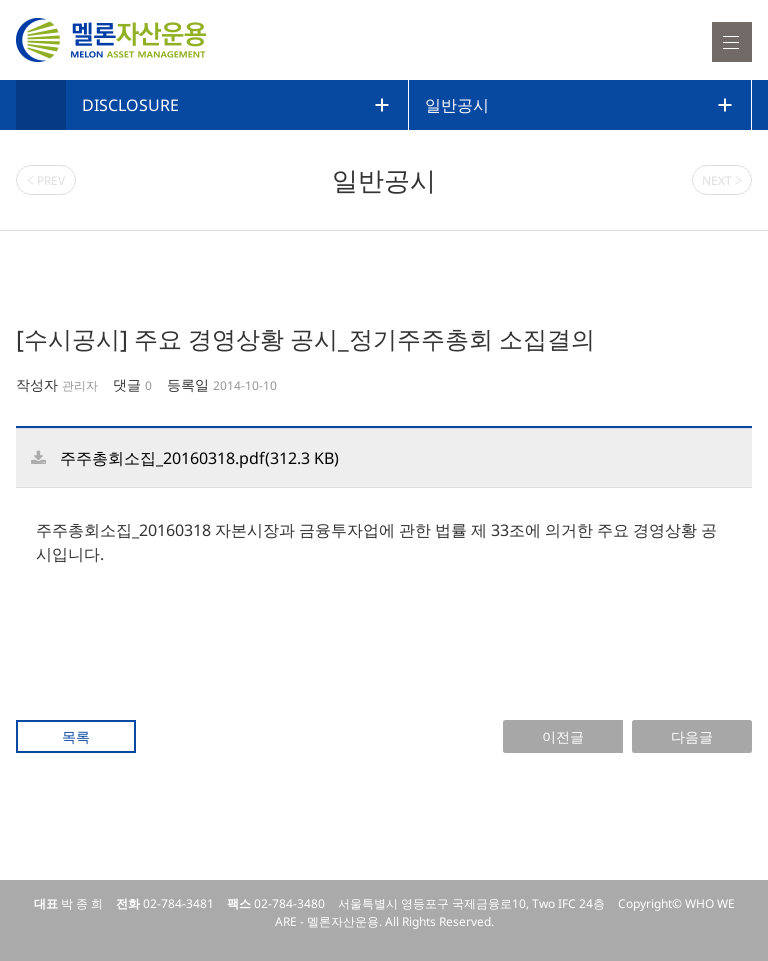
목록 (76, 736)
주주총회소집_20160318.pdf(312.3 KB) (199, 458)
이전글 (563, 736)
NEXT (722, 180)
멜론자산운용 (111, 40)
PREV (46, 180)
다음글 (692, 736)
